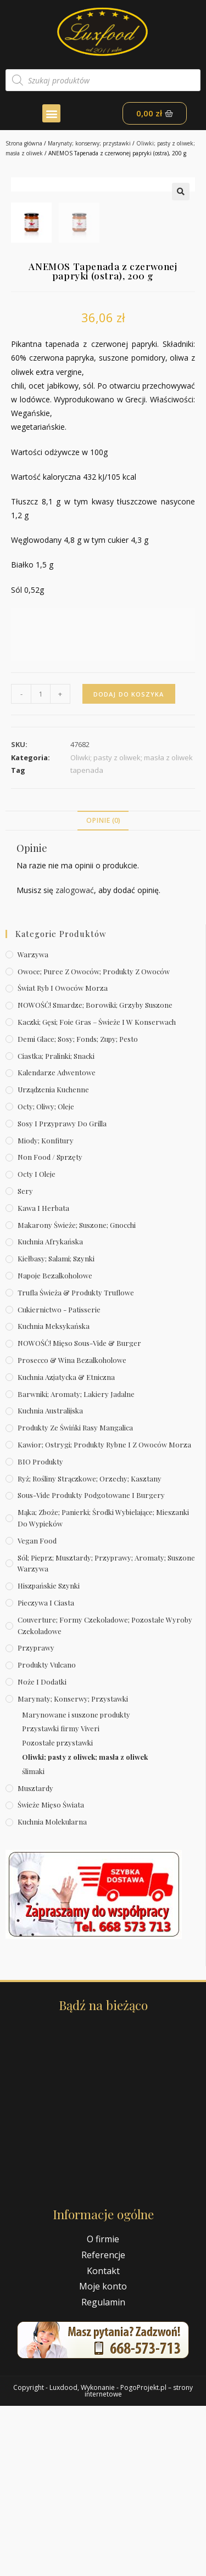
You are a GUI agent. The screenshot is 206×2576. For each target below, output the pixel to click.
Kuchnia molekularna (52, 1991)
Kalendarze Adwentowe (57, 1242)
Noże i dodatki (42, 1851)
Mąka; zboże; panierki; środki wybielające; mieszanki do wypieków (103, 1687)
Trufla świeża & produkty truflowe (76, 1462)
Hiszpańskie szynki (49, 1755)
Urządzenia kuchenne (53, 1259)
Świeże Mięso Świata (51, 1974)
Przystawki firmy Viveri (60, 1898)
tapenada (86, 940)
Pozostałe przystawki (57, 1912)
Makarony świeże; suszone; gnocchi (77, 1394)
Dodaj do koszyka (128, 864)
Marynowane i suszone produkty (76, 1884)
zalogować (74, 1060)
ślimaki (33, 1941)
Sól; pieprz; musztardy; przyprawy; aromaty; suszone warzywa (106, 1732)
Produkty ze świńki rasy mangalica (75, 1597)
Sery (25, 1361)
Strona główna (23, 143)
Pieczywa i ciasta (46, 1772)
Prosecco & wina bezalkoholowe (72, 1530)
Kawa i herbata (43, 1378)
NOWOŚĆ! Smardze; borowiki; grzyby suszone (95, 1175)
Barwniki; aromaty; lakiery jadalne (76, 1563)
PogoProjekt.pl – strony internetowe (139, 2561)
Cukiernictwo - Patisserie (59, 1479)
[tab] (103, 990)
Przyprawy (36, 1817)
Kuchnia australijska (50, 1580)
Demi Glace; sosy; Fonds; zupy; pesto (78, 1209)
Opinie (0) (103, 990)
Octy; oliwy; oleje (46, 1276)
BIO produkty (40, 1631)
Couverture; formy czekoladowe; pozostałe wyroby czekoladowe (105, 1795)
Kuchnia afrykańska (50, 1411)
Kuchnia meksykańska (54, 1496)
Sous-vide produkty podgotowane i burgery (91, 1665)
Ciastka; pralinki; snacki (56, 1225)
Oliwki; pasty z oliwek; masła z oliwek (85, 1927)
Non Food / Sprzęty (50, 1327)
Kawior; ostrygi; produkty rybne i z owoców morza (104, 1614)
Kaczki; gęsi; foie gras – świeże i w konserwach (97, 1192)
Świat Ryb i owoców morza (63, 1158)
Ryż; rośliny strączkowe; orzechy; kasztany (90, 1648)
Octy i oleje (36, 1344)
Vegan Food (37, 1710)
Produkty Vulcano (47, 1834)
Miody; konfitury (46, 1310)
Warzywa (33, 1124)
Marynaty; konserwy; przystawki (89, 143)
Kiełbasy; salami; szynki (56, 1428)
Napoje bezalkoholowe (55, 1445)
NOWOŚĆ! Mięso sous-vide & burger (79, 1513)
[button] (51, 113)
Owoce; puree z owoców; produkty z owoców (94, 1141)
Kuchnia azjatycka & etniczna (66, 1547)
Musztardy (35, 1957)
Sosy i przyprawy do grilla (62, 1293)
